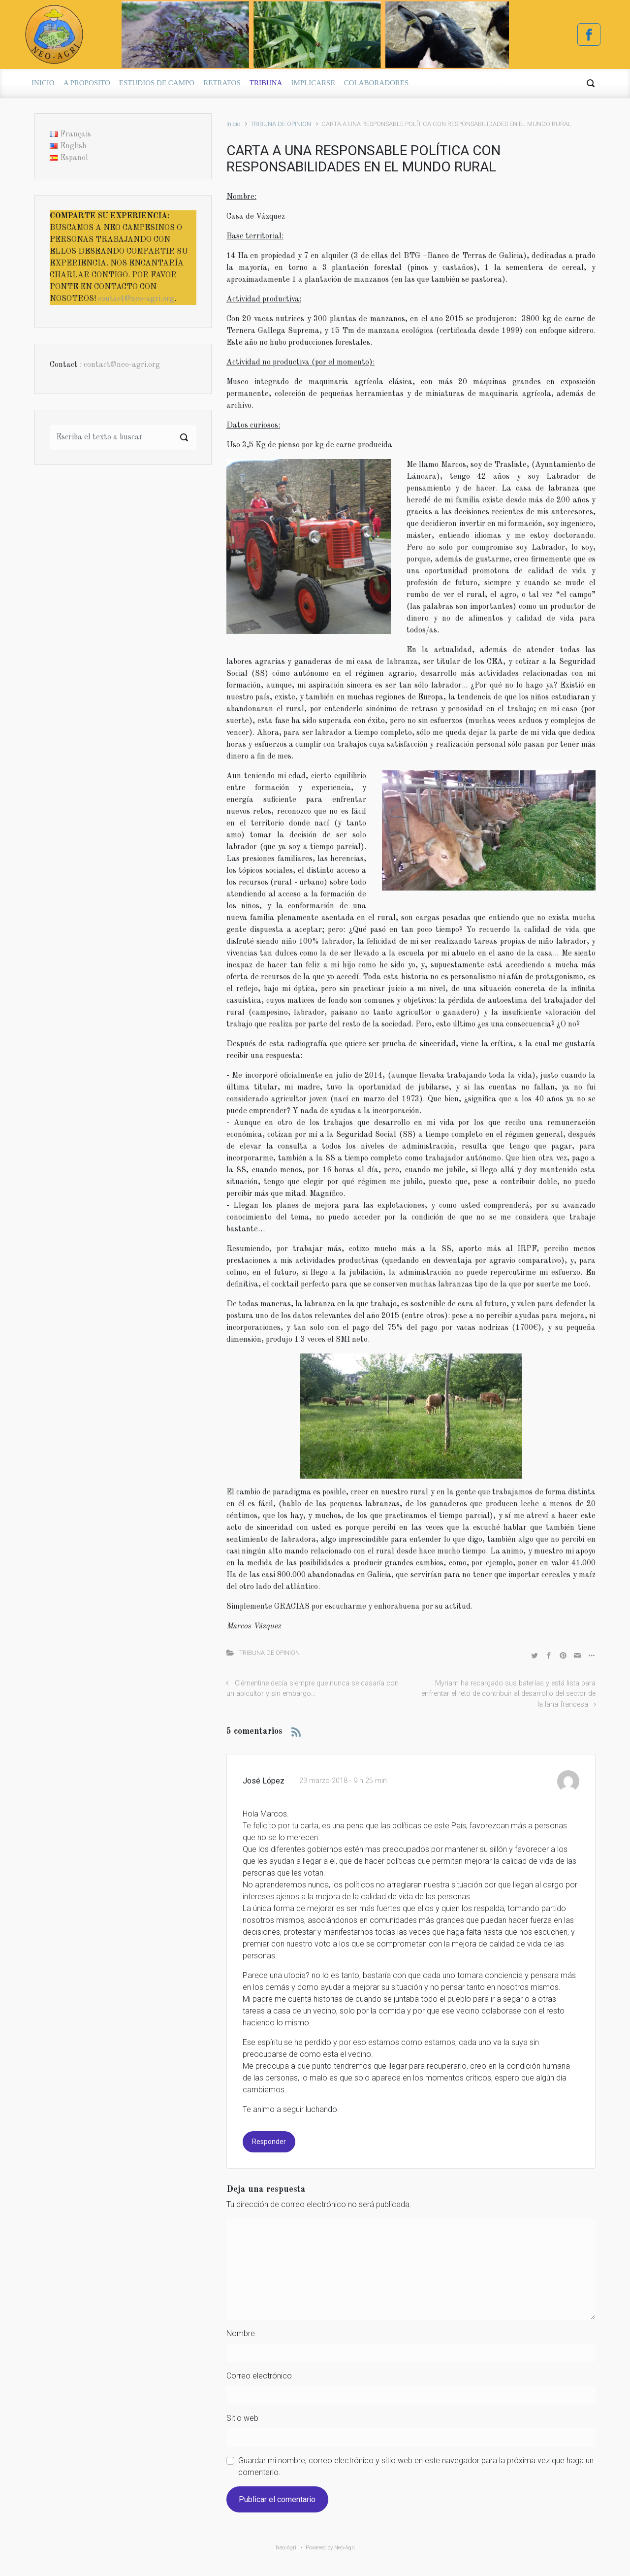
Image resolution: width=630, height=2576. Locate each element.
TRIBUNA (266, 83)
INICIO (43, 83)
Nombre (240, 2333)
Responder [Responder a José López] (269, 2142)
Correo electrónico (259, 2375)
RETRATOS (222, 83)
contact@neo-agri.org (136, 299)
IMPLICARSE (313, 83)
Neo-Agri (286, 2547)
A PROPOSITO (86, 83)
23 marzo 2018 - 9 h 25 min (343, 1781)
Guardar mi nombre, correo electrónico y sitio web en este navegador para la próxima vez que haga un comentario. (416, 2466)
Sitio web (242, 2418)
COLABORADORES (376, 83)
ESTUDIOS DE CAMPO (156, 83)
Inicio (233, 124)
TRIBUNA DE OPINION (281, 124)
